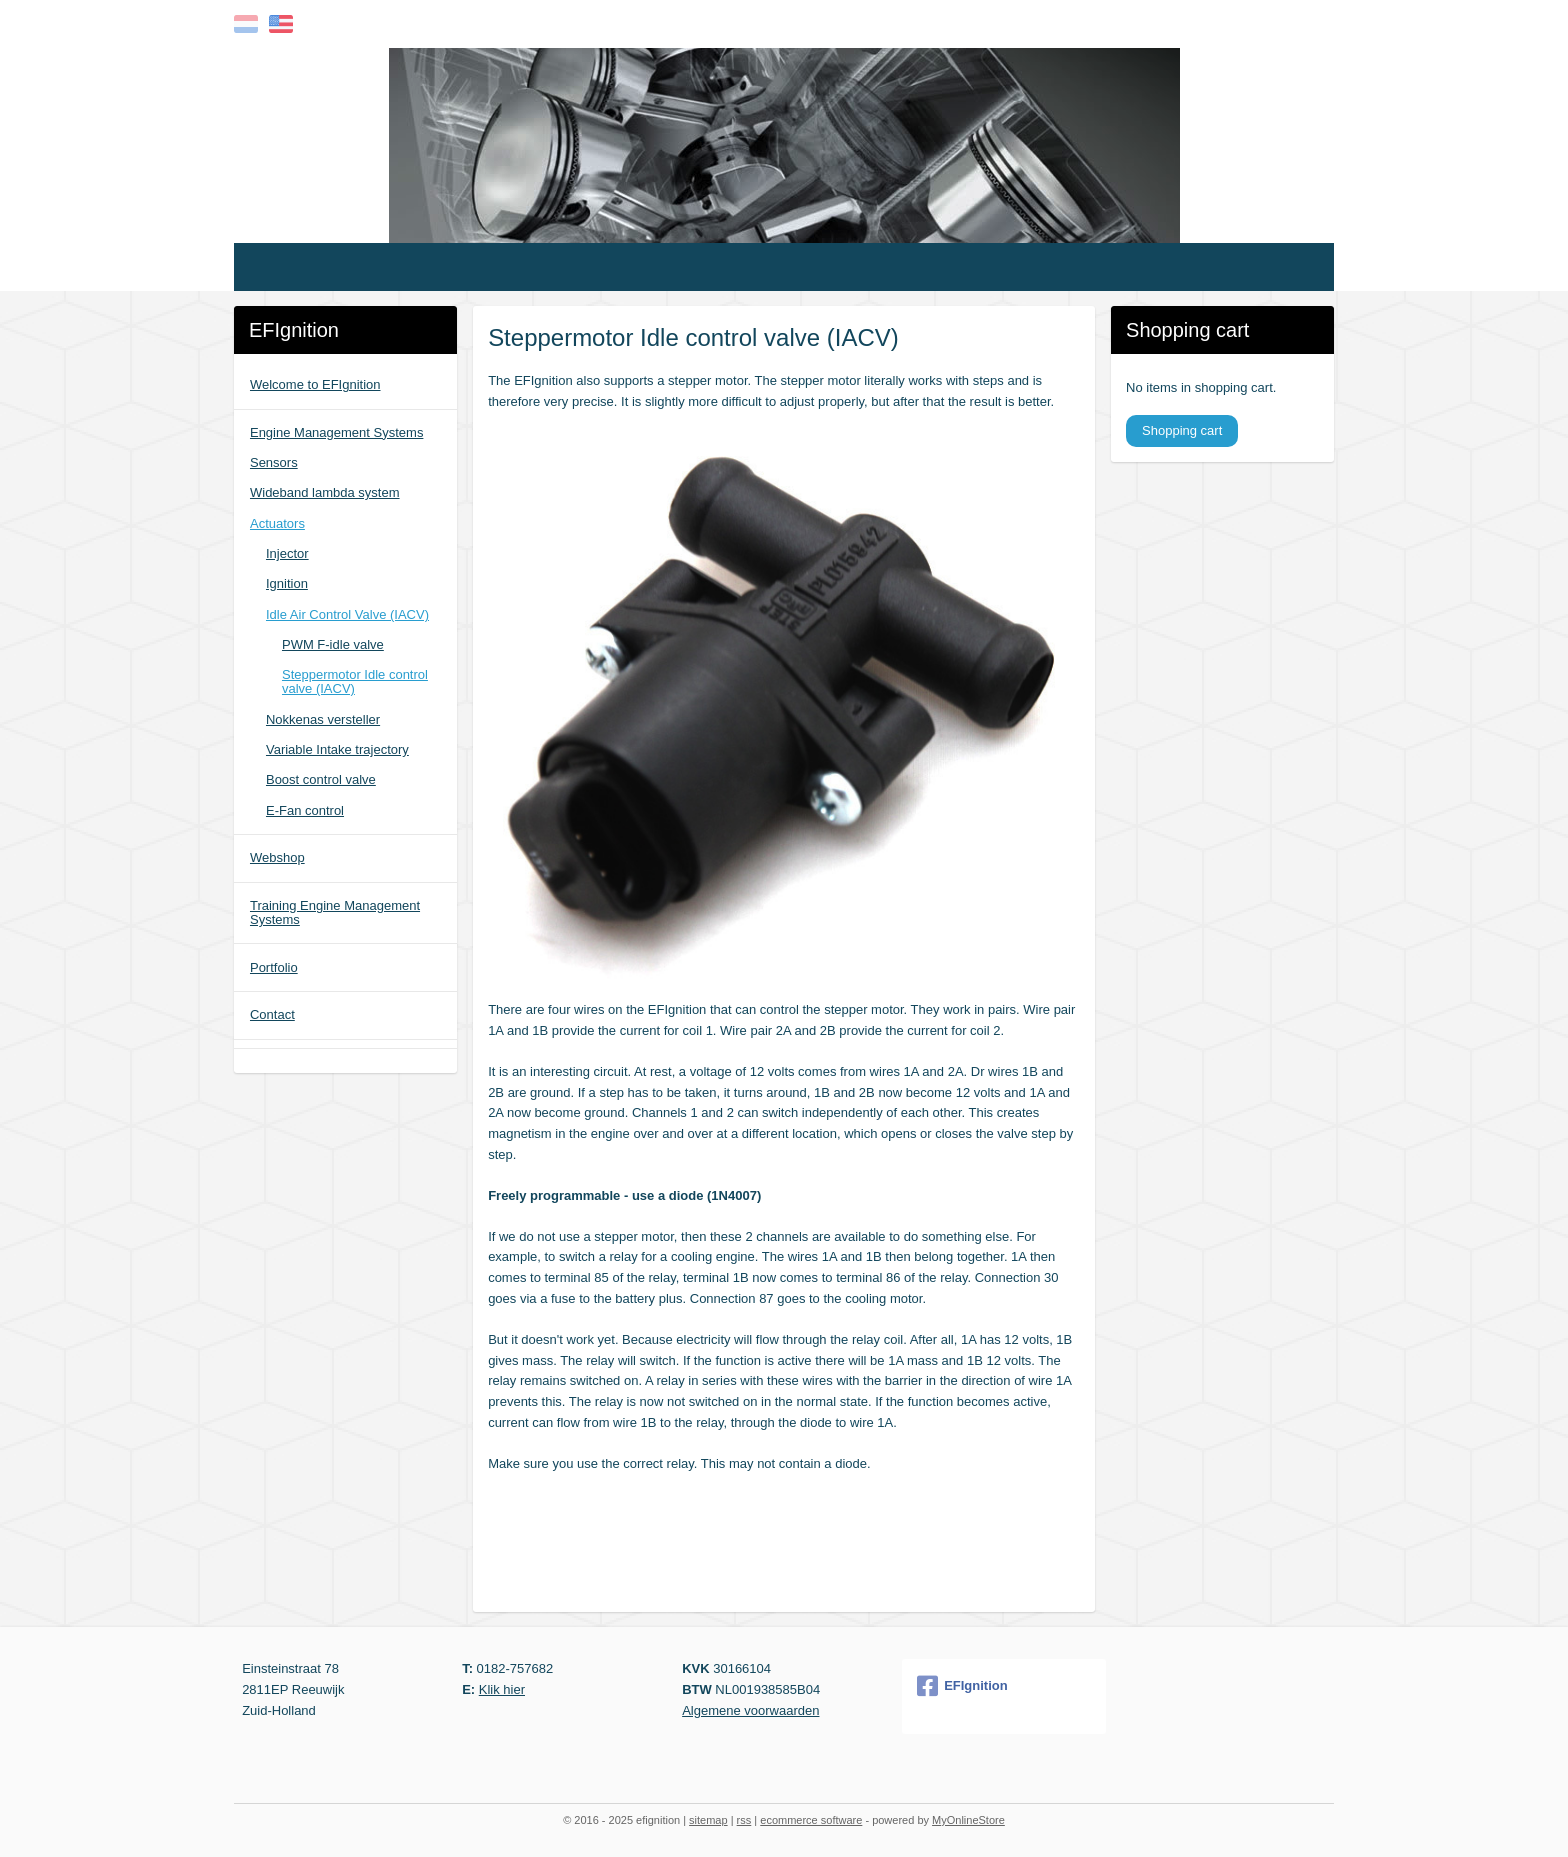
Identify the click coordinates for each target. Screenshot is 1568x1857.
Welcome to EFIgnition (315, 384)
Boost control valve (321, 779)
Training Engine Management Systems (335, 912)
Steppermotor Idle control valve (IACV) (355, 681)
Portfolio (274, 967)
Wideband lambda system (325, 492)
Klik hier (502, 1689)
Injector (287, 553)
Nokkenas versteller (323, 719)
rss (744, 1820)
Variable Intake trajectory (337, 749)
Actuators (277, 523)
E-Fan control (305, 810)
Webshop (277, 857)
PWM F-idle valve (333, 644)
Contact (272, 1014)
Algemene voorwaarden (750, 1710)
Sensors (274, 462)
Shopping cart (1182, 430)
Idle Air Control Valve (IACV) (347, 614)
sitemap (708, 1820)
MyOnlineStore (968, 1820)
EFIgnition (962, 1686)
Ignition (287, 583)
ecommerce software (811, 1820)
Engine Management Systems (336, 432)
